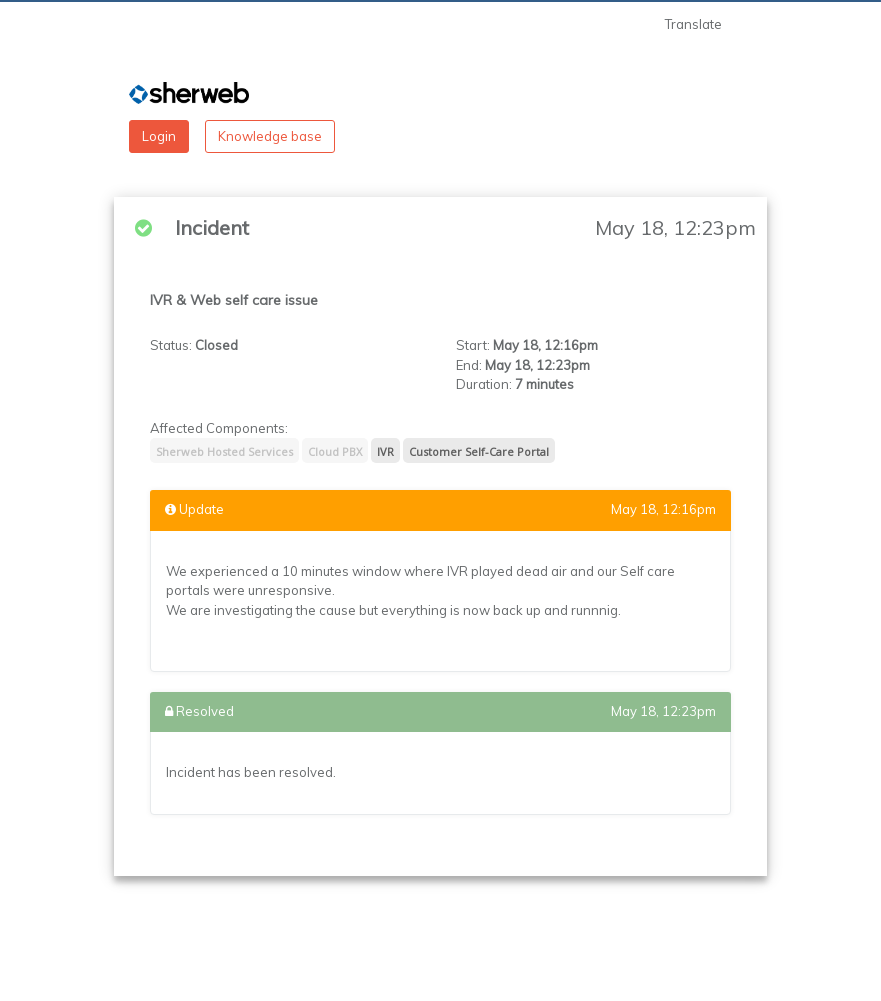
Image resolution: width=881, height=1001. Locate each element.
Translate (693, 24)
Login (159, 136)
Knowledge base (270, 136)
